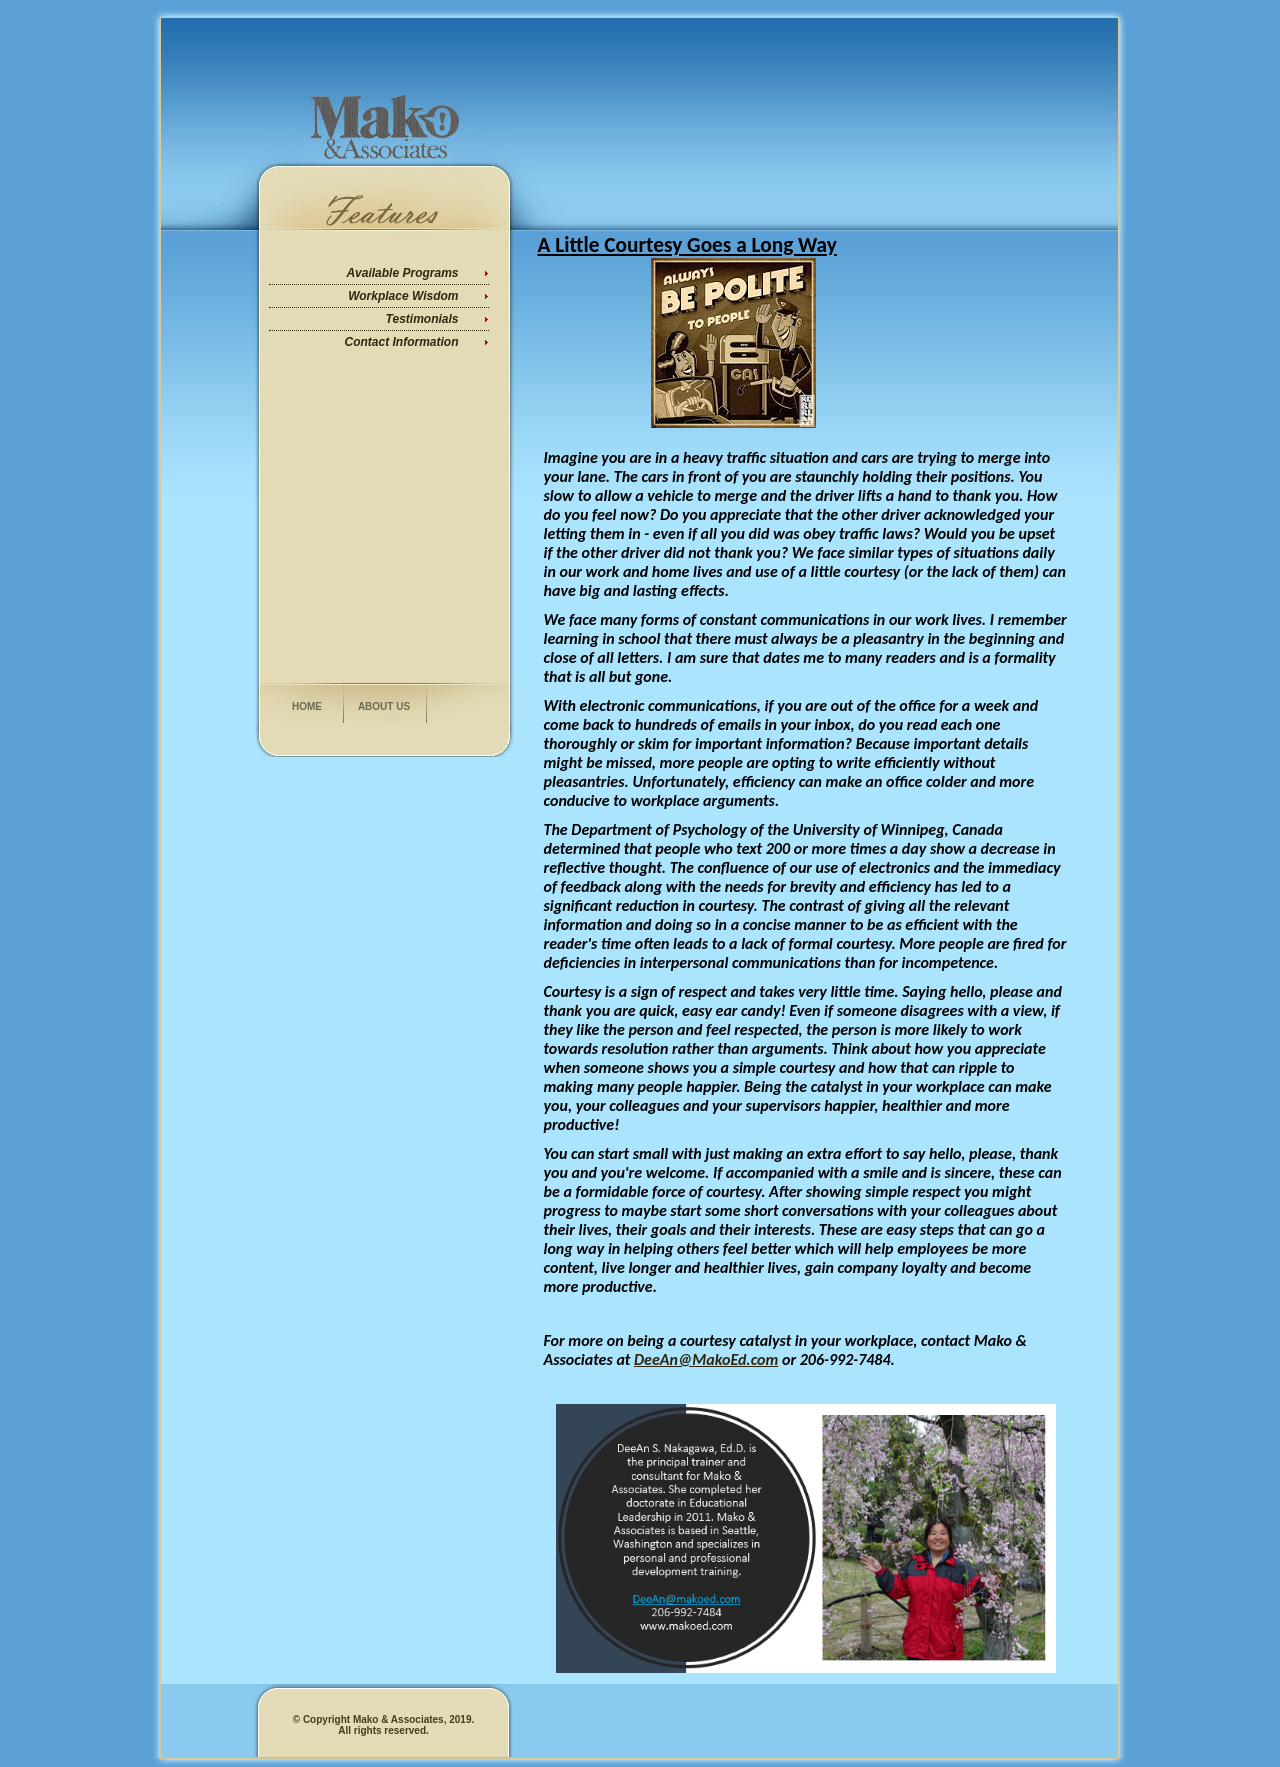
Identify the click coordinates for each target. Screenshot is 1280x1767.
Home (307, 706)
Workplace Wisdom (403, 296)
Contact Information (402, 342)
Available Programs (402, 273)
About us (384, 706)
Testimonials (422, 319)
